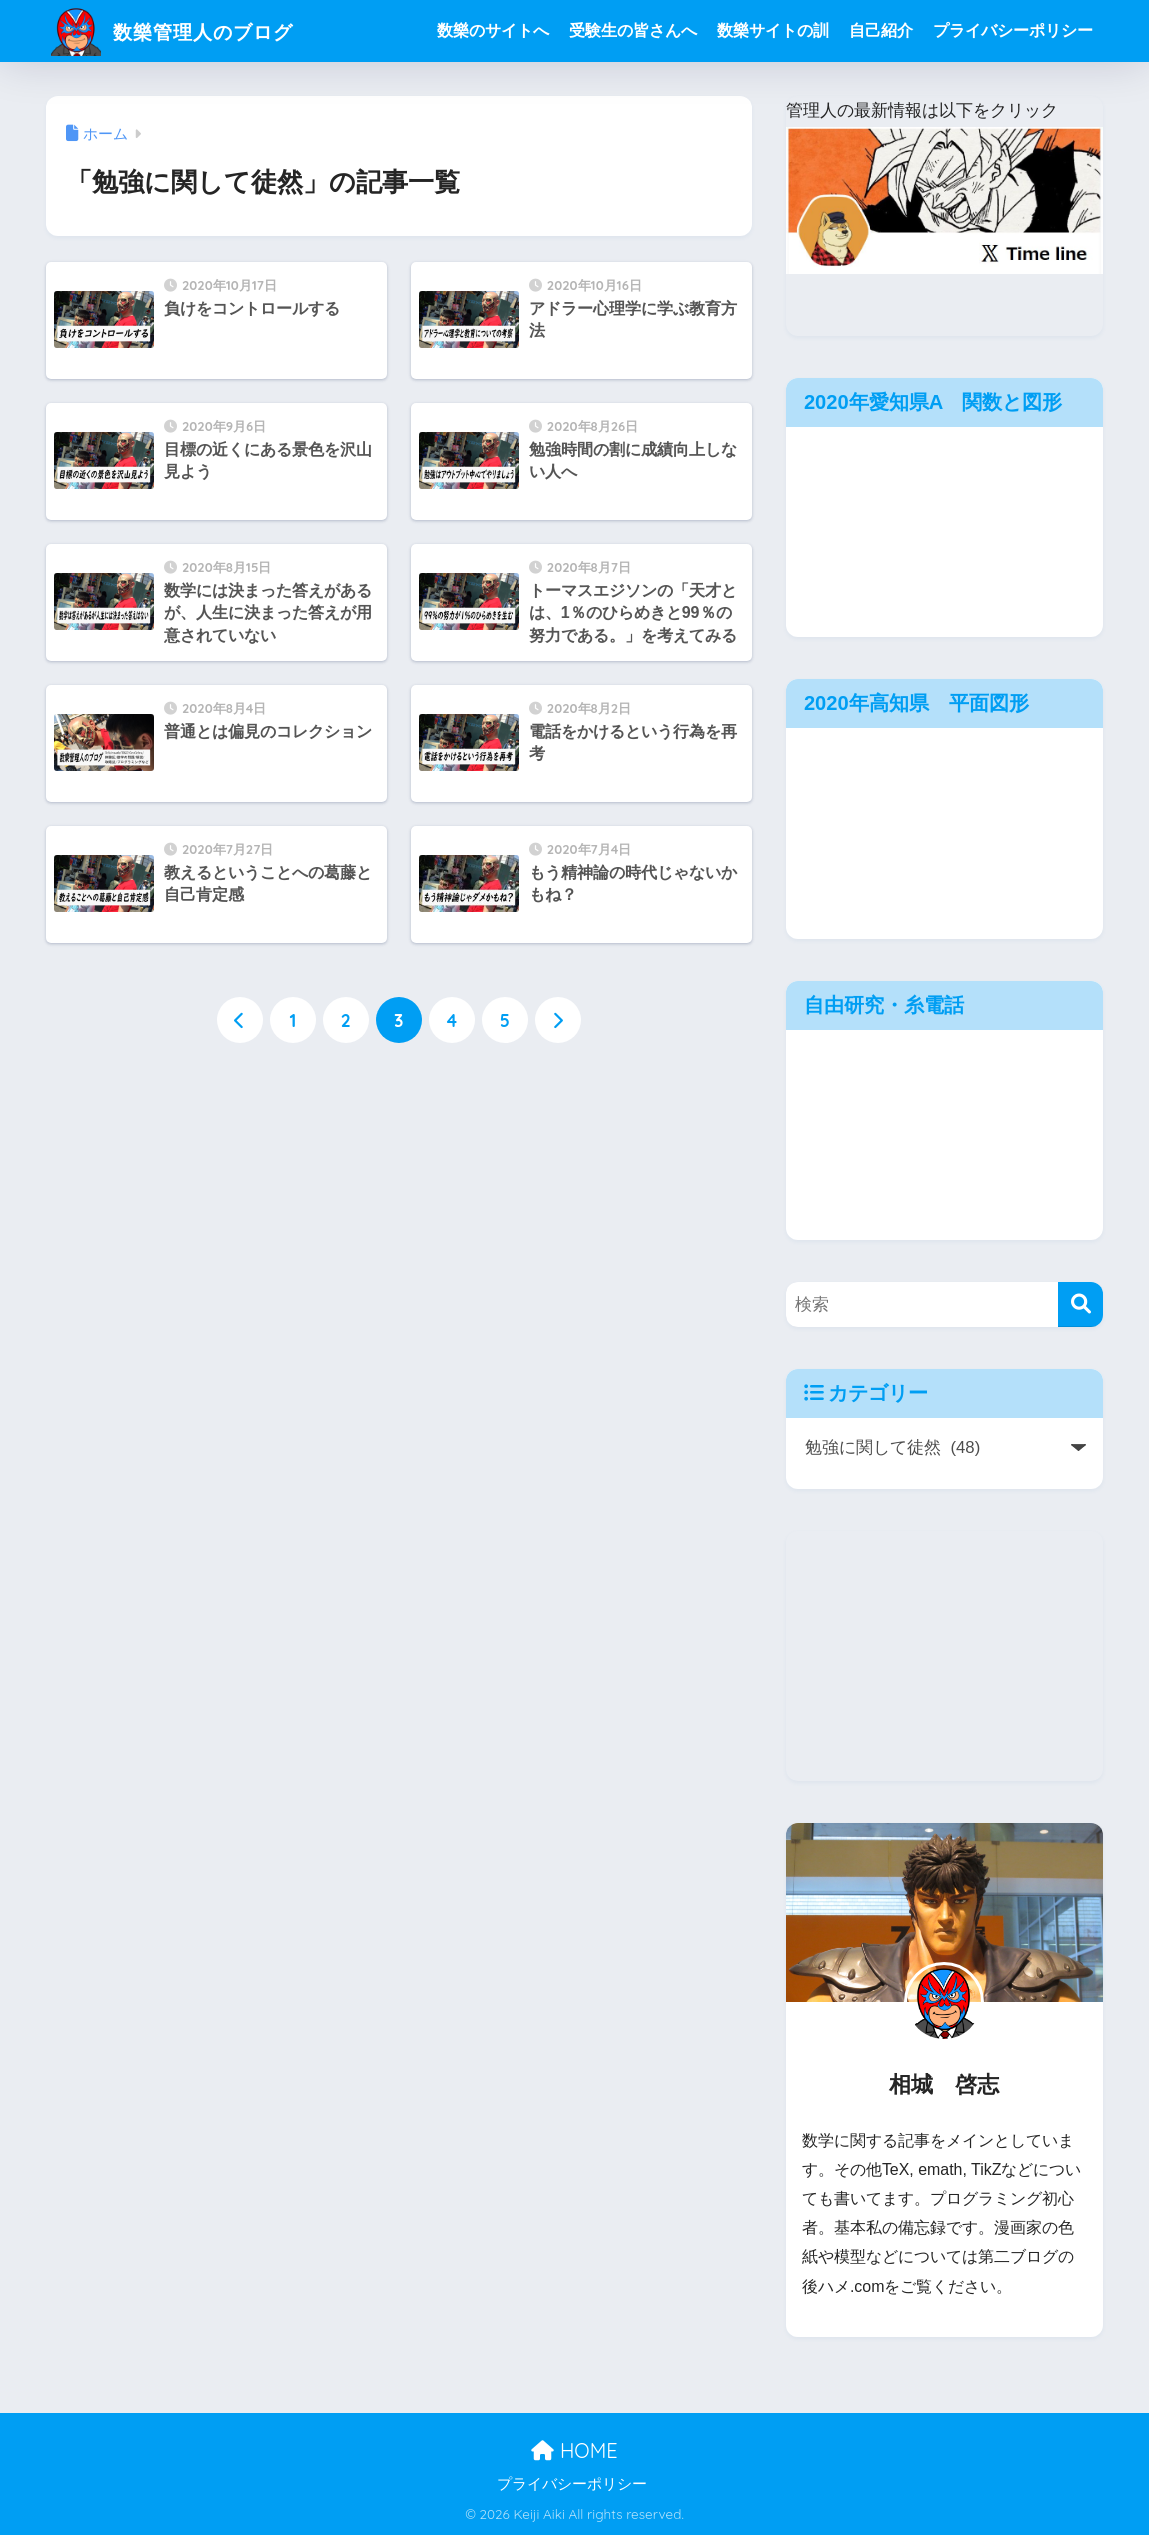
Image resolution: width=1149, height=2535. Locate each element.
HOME (574, 2450)
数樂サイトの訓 (773, 30)
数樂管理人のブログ (192, 30)
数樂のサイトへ (493, 30)
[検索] (1080, 1304)
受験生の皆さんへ (633, 30)
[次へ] (558, 1021)
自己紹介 (881, 30)
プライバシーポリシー (1013, 30)
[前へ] (240, 1021)
